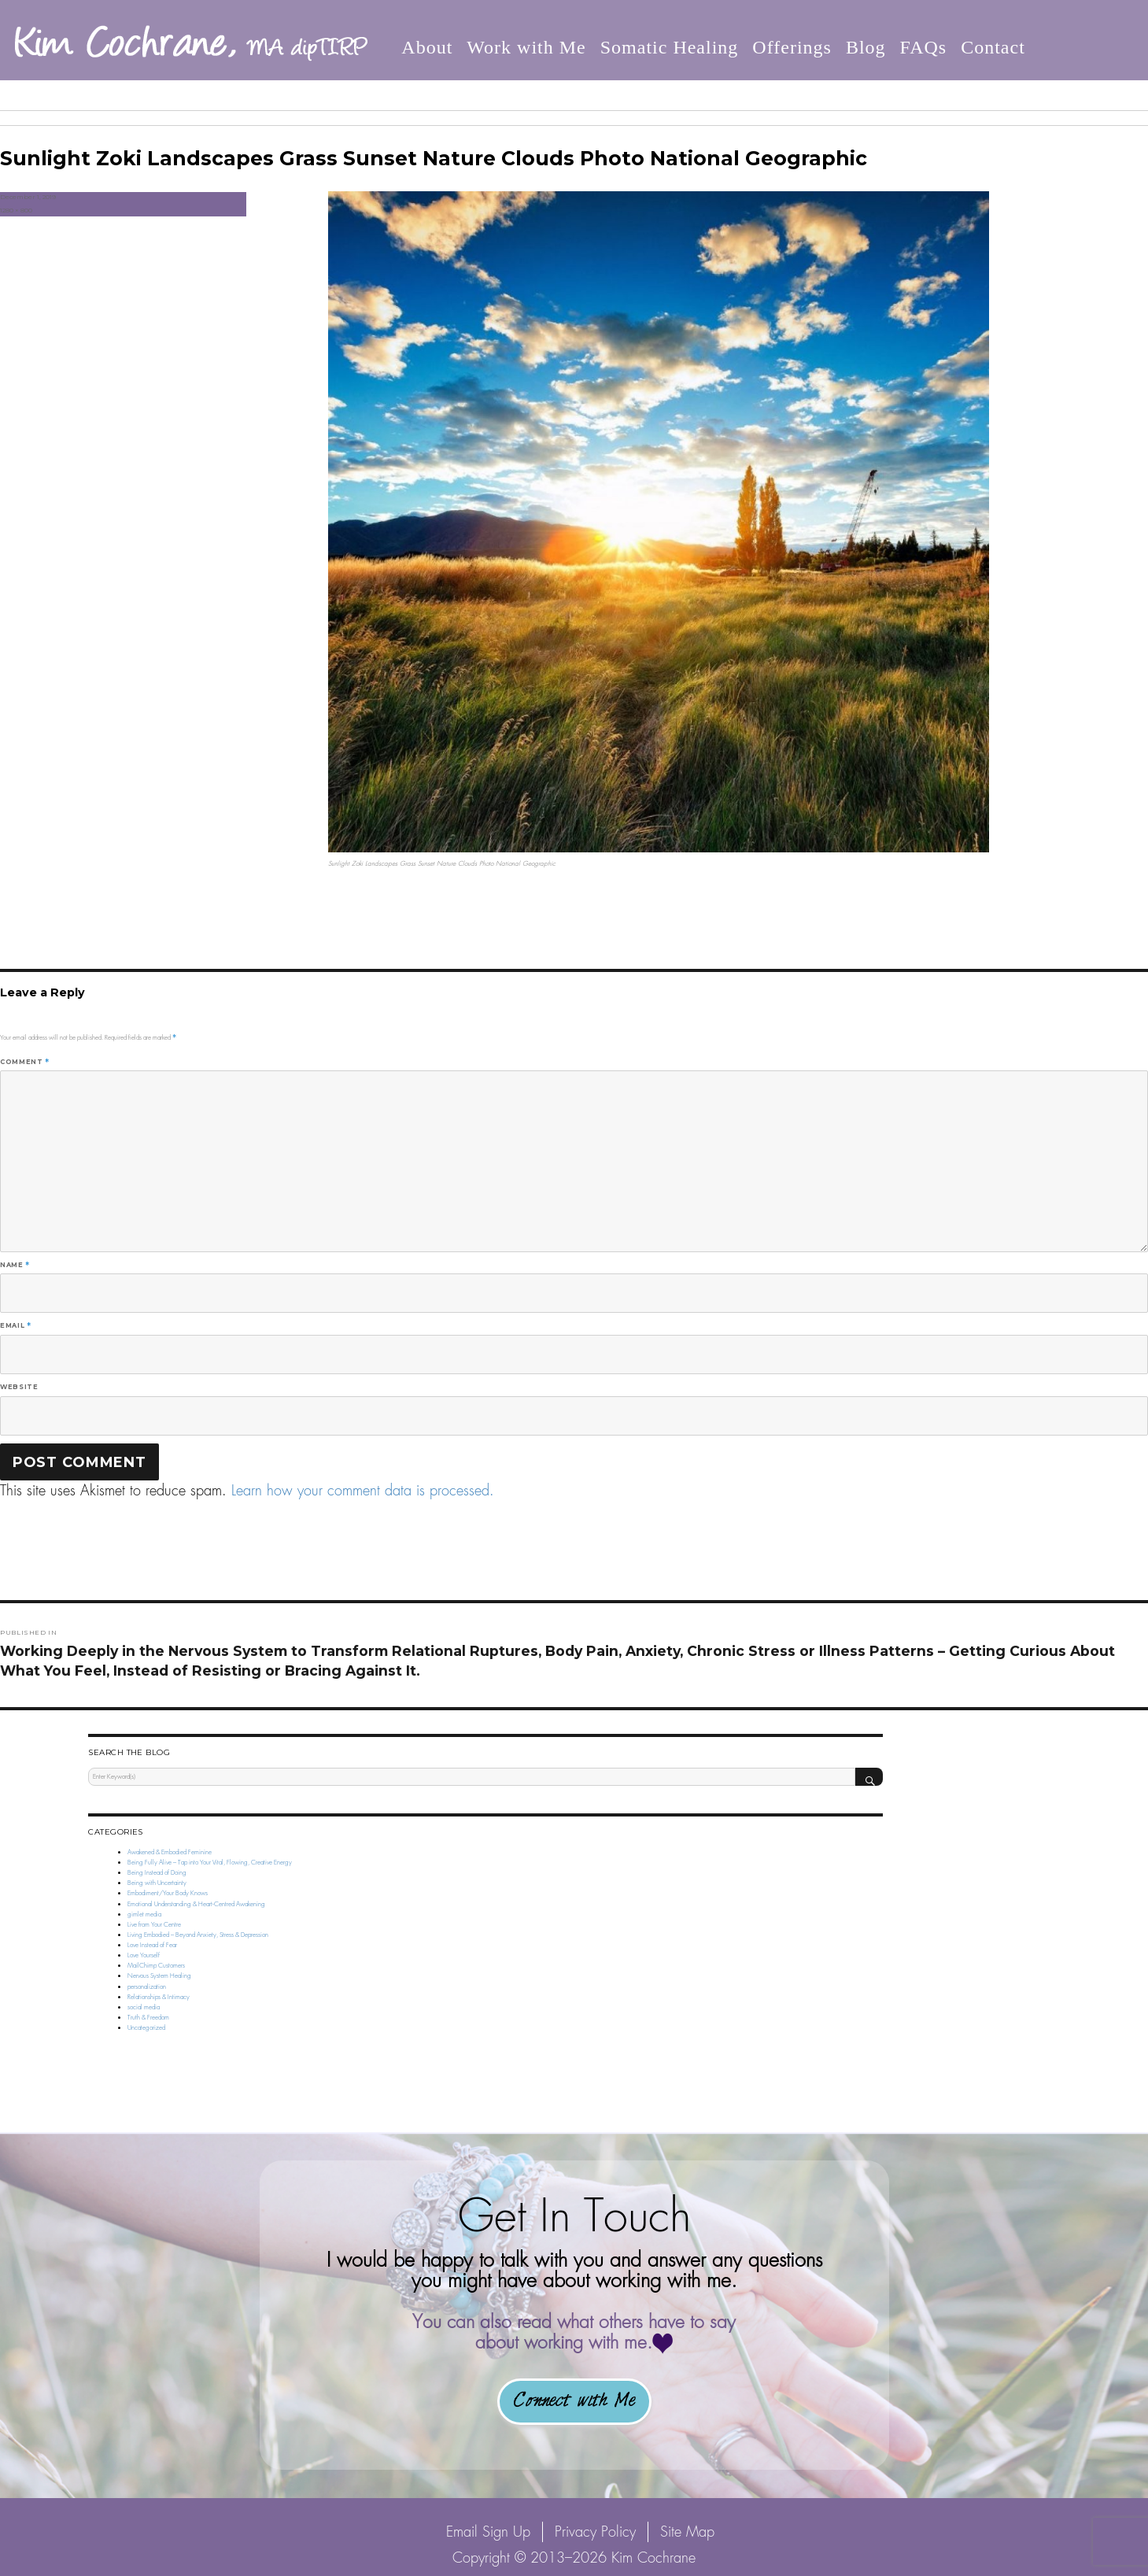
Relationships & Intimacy (158, 1997)
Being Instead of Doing (156, 1872)
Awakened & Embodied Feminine (169, 1852)
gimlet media (144, 1914)
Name (15, 1265)
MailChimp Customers (156, 1965)
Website (19, 1387)
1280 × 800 (16, 210)
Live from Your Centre (154, 1924)
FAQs (923, 46)
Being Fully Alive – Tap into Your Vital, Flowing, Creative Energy (209, 1862)
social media (143, 2007)
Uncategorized (146, 2027)
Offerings (792, 46)
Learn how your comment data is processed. (362, 1490)
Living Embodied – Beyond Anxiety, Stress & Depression (197, 1934)
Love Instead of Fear (152, 1945)
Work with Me (526, 46)
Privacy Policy (595, 2531)
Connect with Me (574, 2401)
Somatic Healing (669, 46)
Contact (993, 46)
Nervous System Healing (159, 1975)
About (426, 46)
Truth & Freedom (148, 2017)
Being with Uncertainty (156, 1883)
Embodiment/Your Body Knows (167, 1893)
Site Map (687, 2531)
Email (15, 1325)
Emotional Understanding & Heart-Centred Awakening (196, 1904)
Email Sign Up (488, 2531)
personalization (146, 1986)
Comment (25, 1062)
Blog (866, 46)
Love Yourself (143, 1955)
